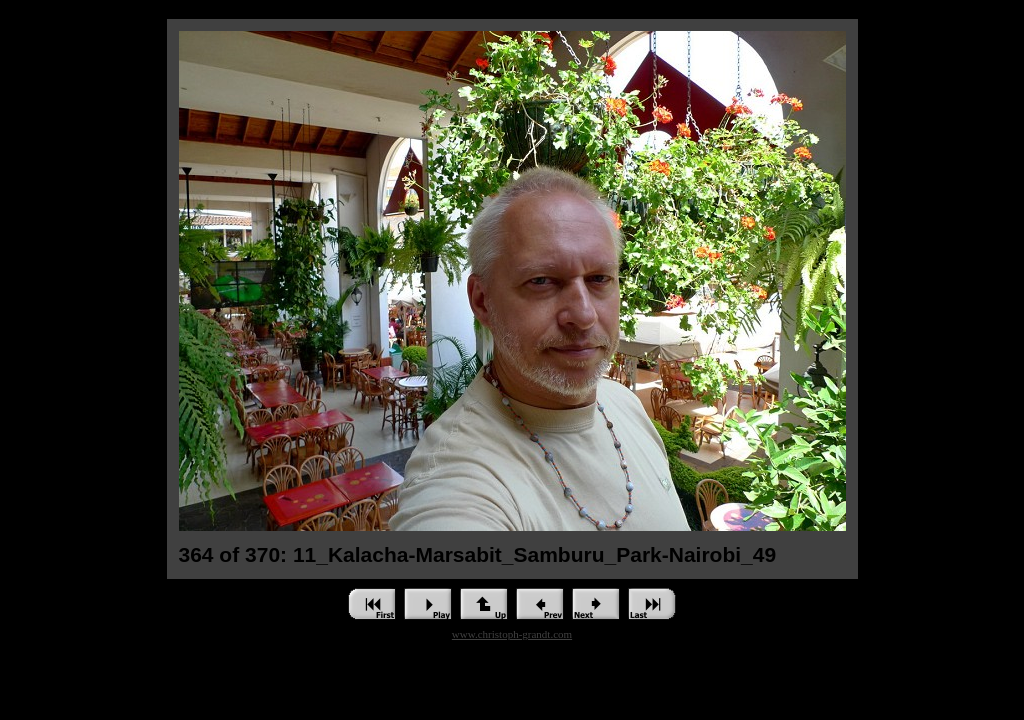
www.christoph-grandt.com (512, 634)
